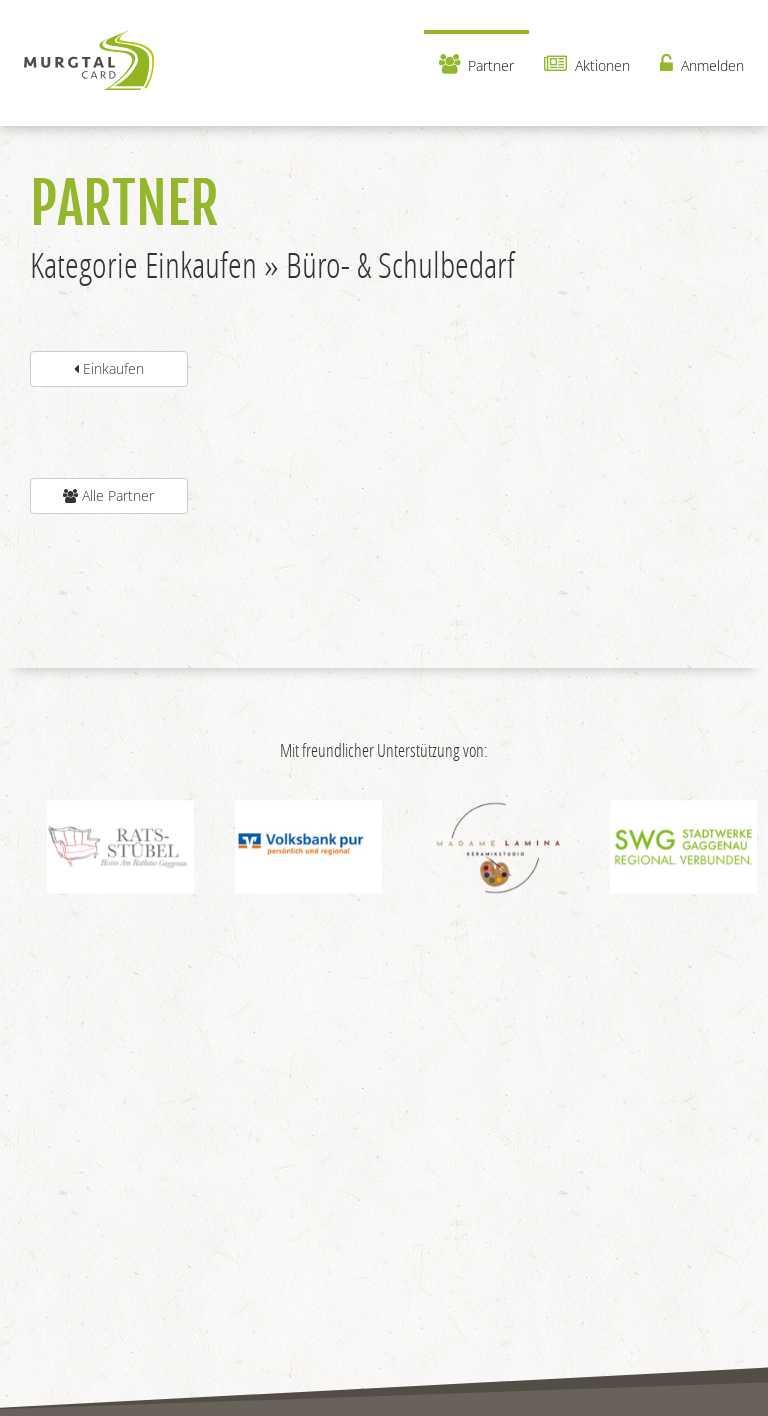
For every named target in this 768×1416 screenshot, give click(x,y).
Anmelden (702, 64)
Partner (476, 64)
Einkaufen (109, 368)
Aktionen (587, 64)
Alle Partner (108, 495)
